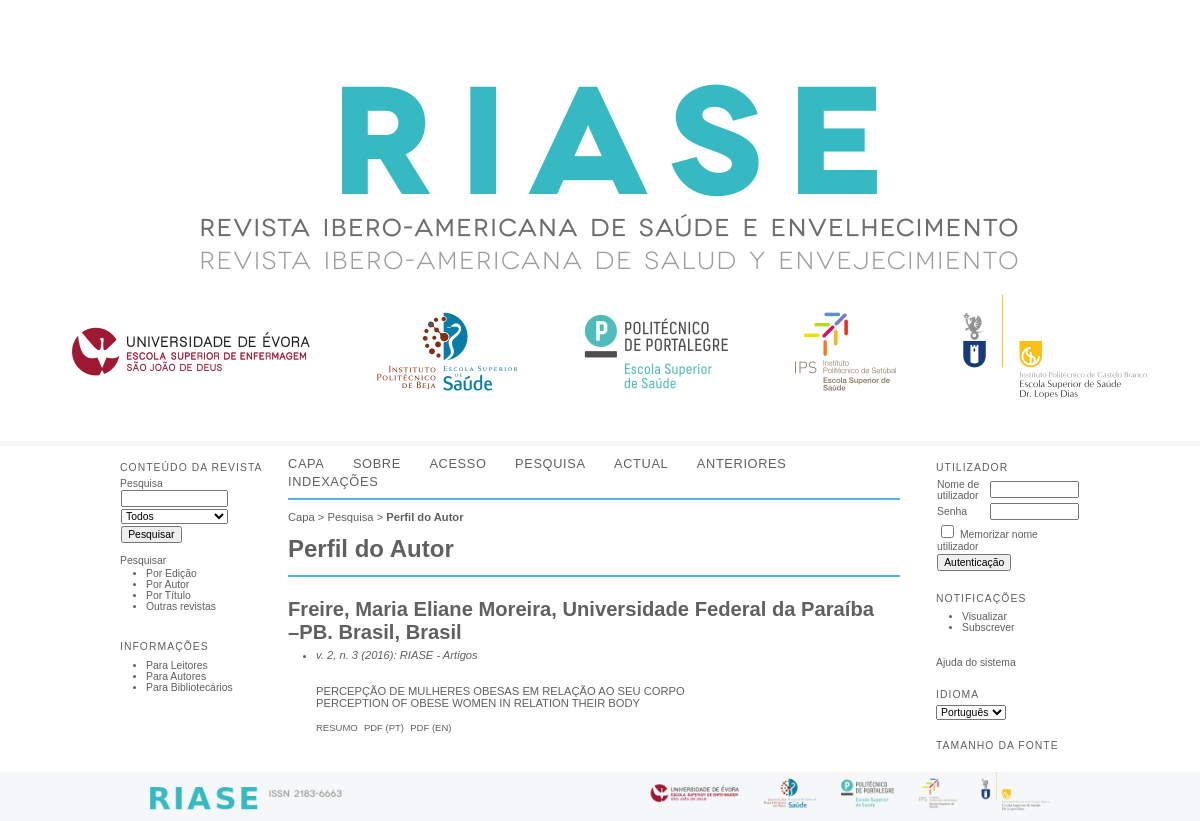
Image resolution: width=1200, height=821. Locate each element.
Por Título (168, 595)
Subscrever (988, 627)
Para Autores (176, 676)
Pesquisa (550, 463)
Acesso (457, 463)
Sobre (377, 463)
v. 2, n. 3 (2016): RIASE (374, 655)
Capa (306, 463)
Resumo (337, 727)
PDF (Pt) (384, 727)
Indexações (333, 481)
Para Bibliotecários (189, 687)
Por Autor (167, 584)
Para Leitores (177, 665)
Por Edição (171, 573)
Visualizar (984, 616)
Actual (641, 463)
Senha (952, 511)
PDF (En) (430, 727)
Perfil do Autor (424, 517)
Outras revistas (181, 606)
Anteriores (742, 463)
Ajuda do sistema (976, 662)
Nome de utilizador (958, 490)
